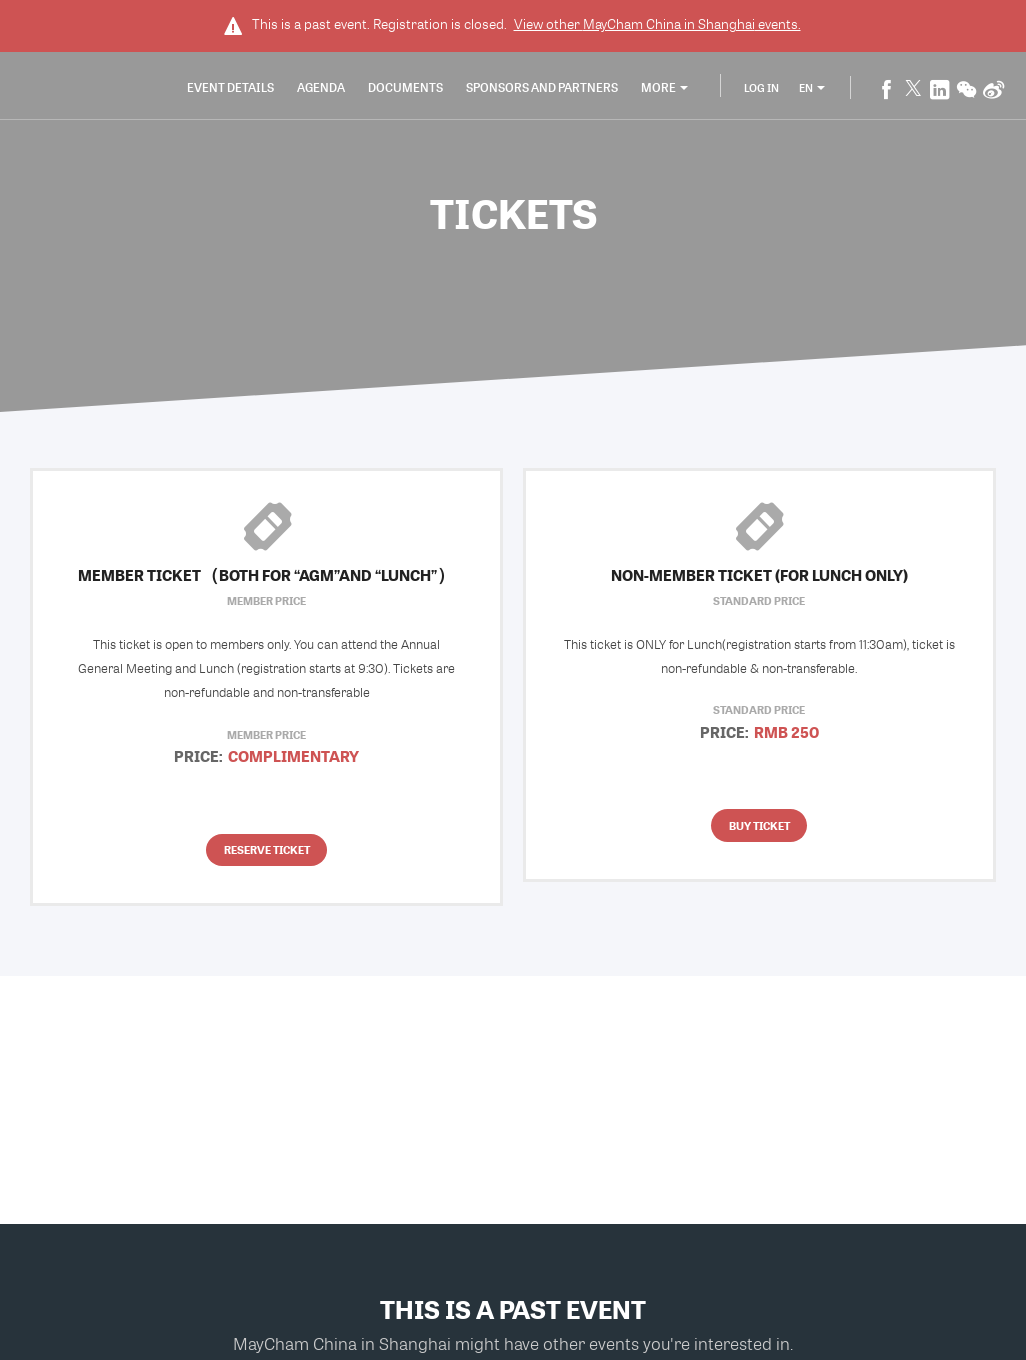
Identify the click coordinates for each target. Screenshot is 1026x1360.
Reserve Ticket (267, 851)
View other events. (657, 24)
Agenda (321, 89)
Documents (405, 89)
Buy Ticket (759, 826)
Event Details (230, 89)
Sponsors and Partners (542, 89)
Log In (761, 88)
